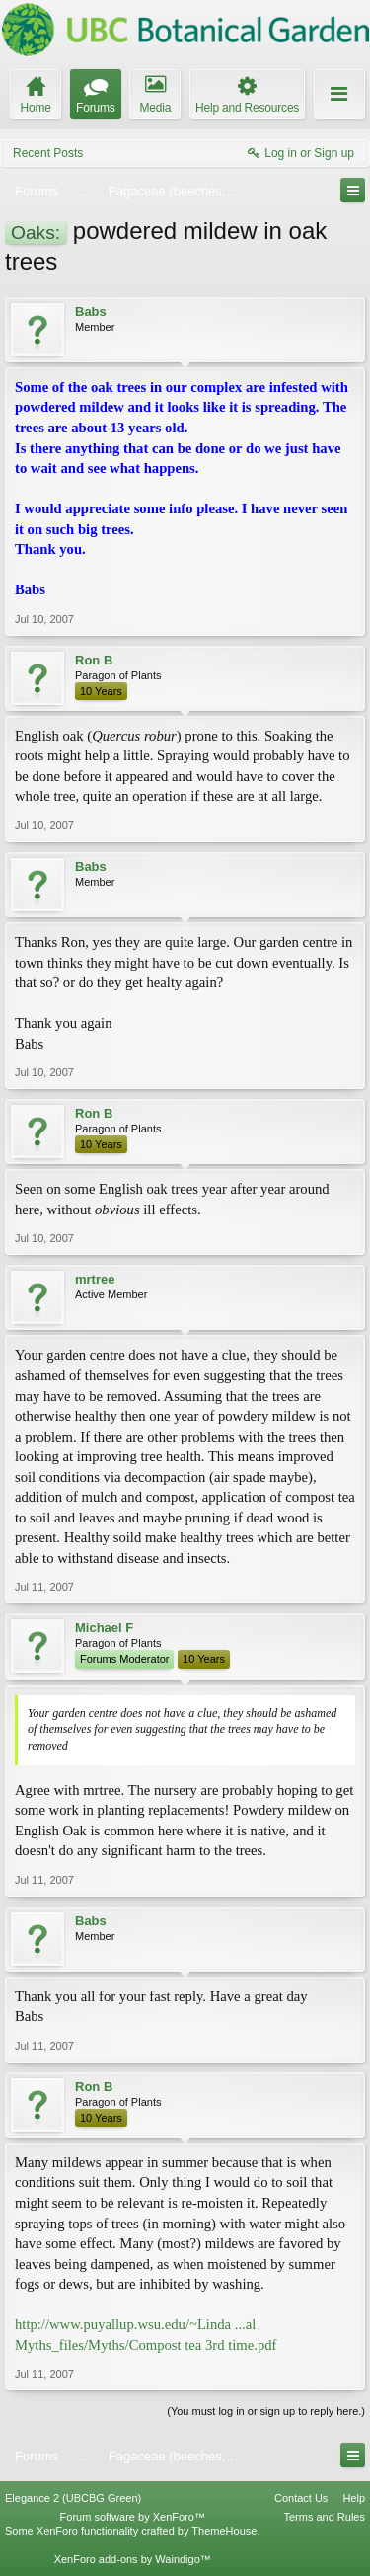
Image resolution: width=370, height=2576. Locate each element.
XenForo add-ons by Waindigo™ (132, 2559)
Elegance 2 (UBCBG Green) (73, 2498)
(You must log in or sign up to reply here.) (266, 2411)
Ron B (93, 660)
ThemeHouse (224, 2531)
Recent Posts (48, 153)
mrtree (94, 1279)
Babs (91, 311)
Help (353, 2498)
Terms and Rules (324, 2517)
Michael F (104, 1627)
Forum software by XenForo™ (132, 2517)
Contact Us (301, 2498)
